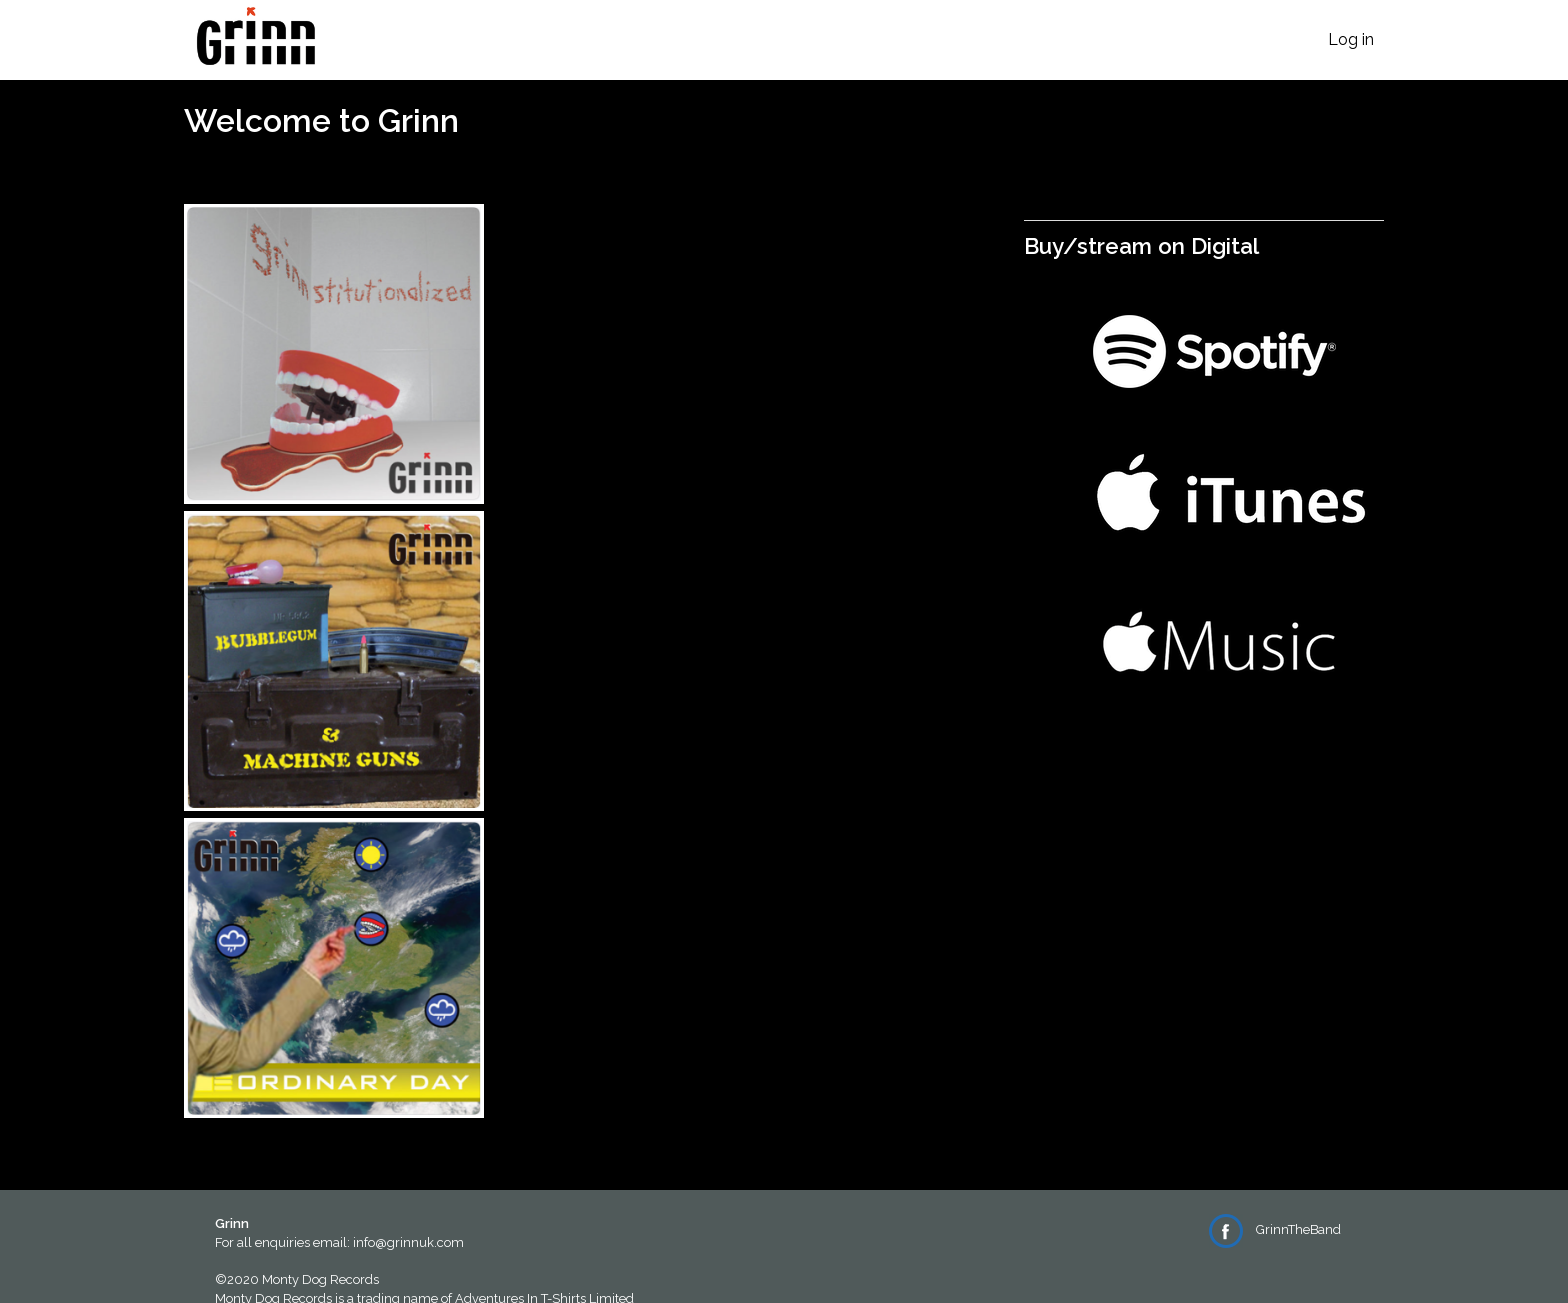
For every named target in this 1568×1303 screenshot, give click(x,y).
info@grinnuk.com (408, 1242)
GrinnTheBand (1275, 1229)
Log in (1351, 39)
